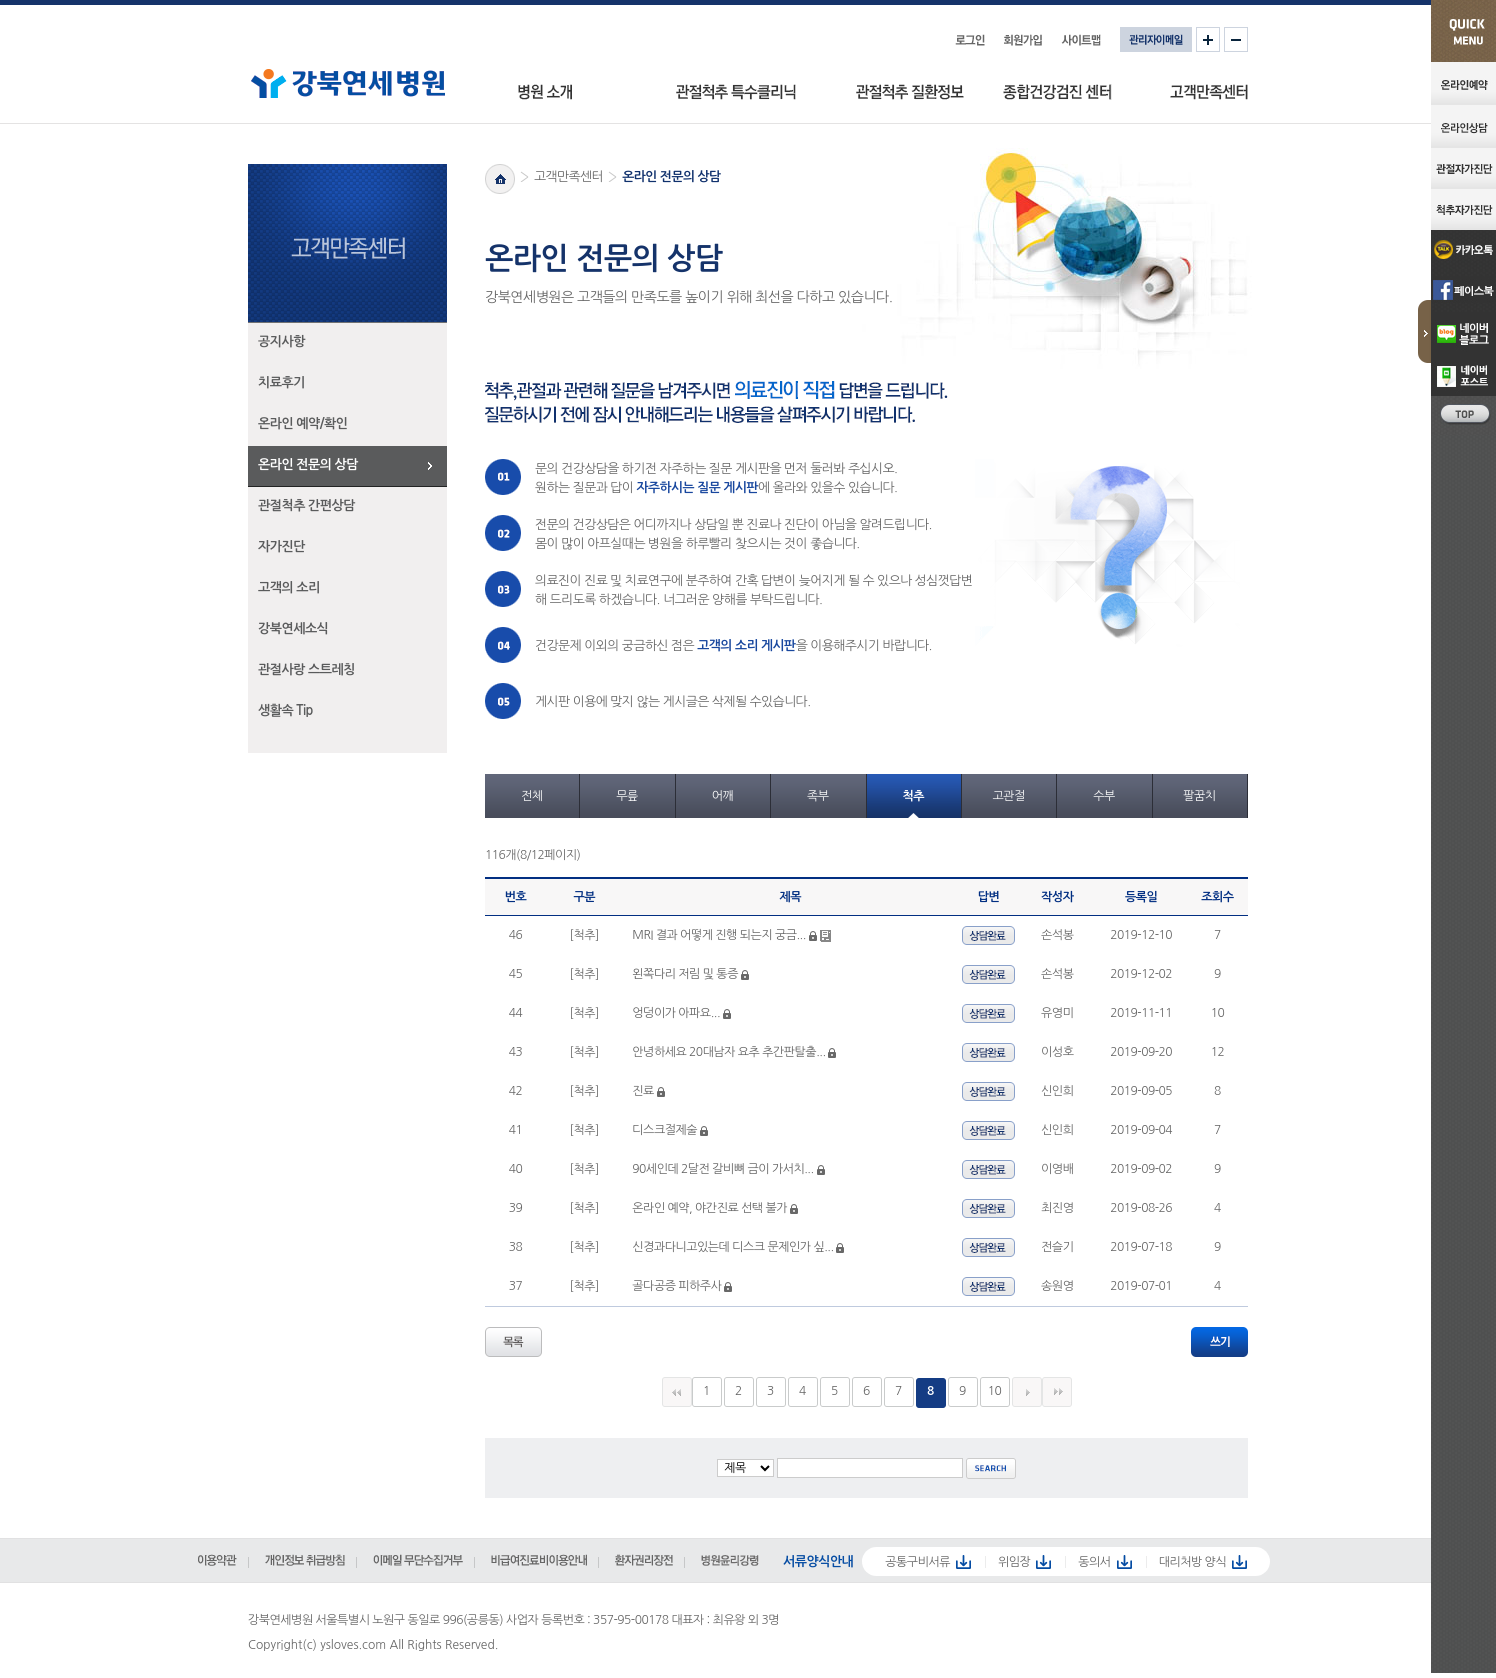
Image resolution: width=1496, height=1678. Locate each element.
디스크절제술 (664, 1130)
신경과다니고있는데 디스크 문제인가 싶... (732, 1247)
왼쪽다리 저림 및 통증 (686, 974)
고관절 (1008, 796)
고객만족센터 (568, 176)
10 (995, 1391)
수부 (1104, 796)
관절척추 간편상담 (306, 505)
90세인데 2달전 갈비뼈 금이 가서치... (722, 1169)
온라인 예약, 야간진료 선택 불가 (709, 1208)
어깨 (723, 796)
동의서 (1094, 1562)
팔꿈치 (1199, 796)
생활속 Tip (285, 710)
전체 (532, 796)
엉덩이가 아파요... (676, 1013)
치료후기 (281, 382)
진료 (643, 1091)
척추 (913, 796)
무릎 (627, 796)
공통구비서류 (917, 1562)
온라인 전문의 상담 (308, 464)
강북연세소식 (293, 628)
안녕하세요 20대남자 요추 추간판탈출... (728, 1052)
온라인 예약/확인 (303, 423)
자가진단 (281, 546)
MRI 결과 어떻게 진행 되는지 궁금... (719, 935)
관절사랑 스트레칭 (306, 669)
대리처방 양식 (1193, 1562)
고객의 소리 (289, 587)
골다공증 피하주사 (676, 1286)
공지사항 (281, 341)
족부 (818, 796)
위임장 (1014, 1562)
